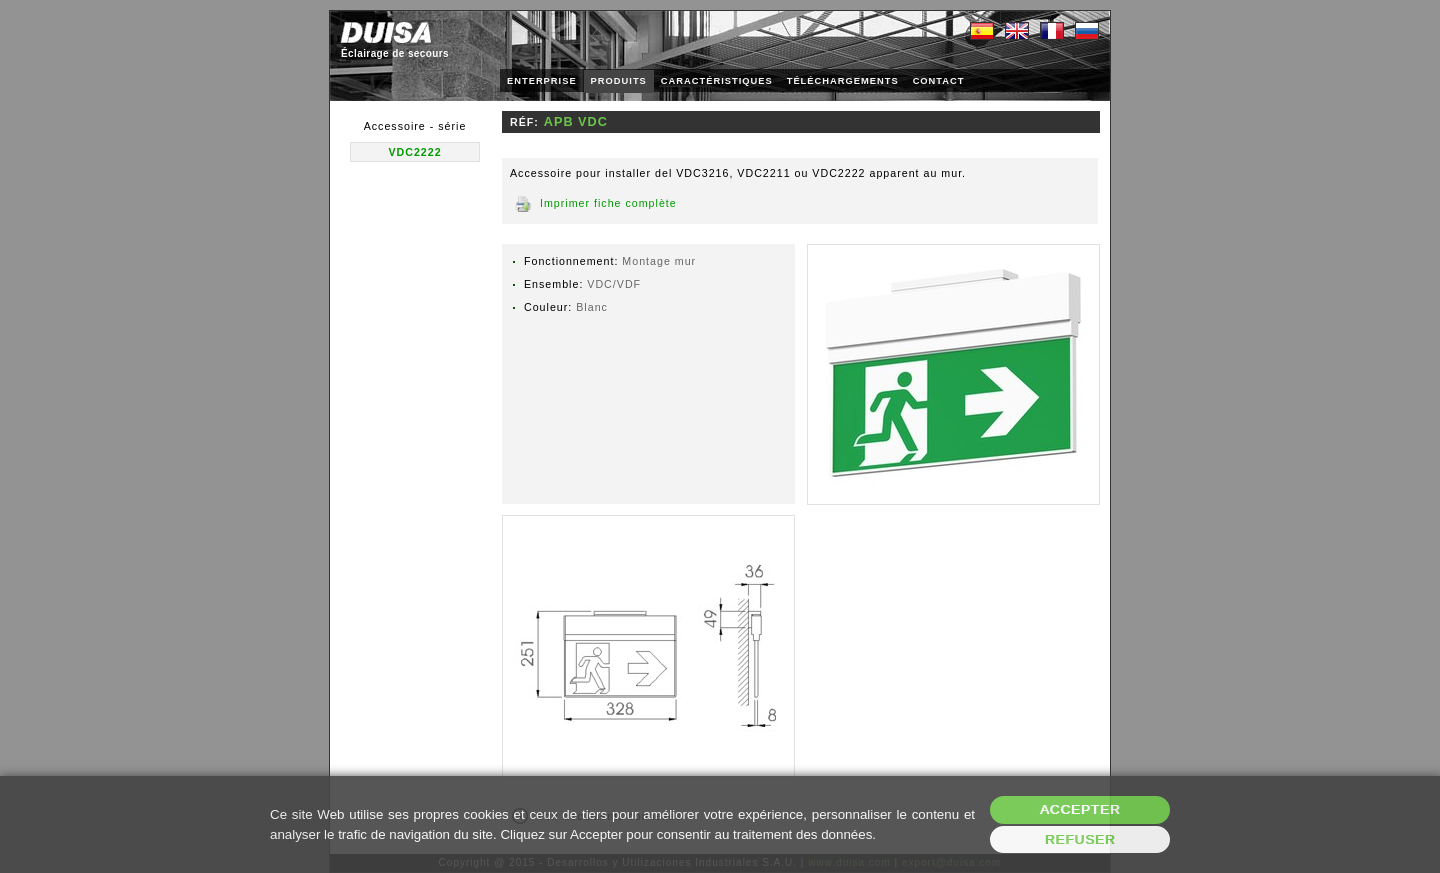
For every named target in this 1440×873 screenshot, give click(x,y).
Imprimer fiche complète (608, 203)
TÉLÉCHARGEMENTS (843, 81)
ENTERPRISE (542, 81)
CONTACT (939, 81)
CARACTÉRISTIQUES (717, 81)
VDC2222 (414, 152)
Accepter (1080, 809)
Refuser (1080, 839)
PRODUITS (619, 81)
